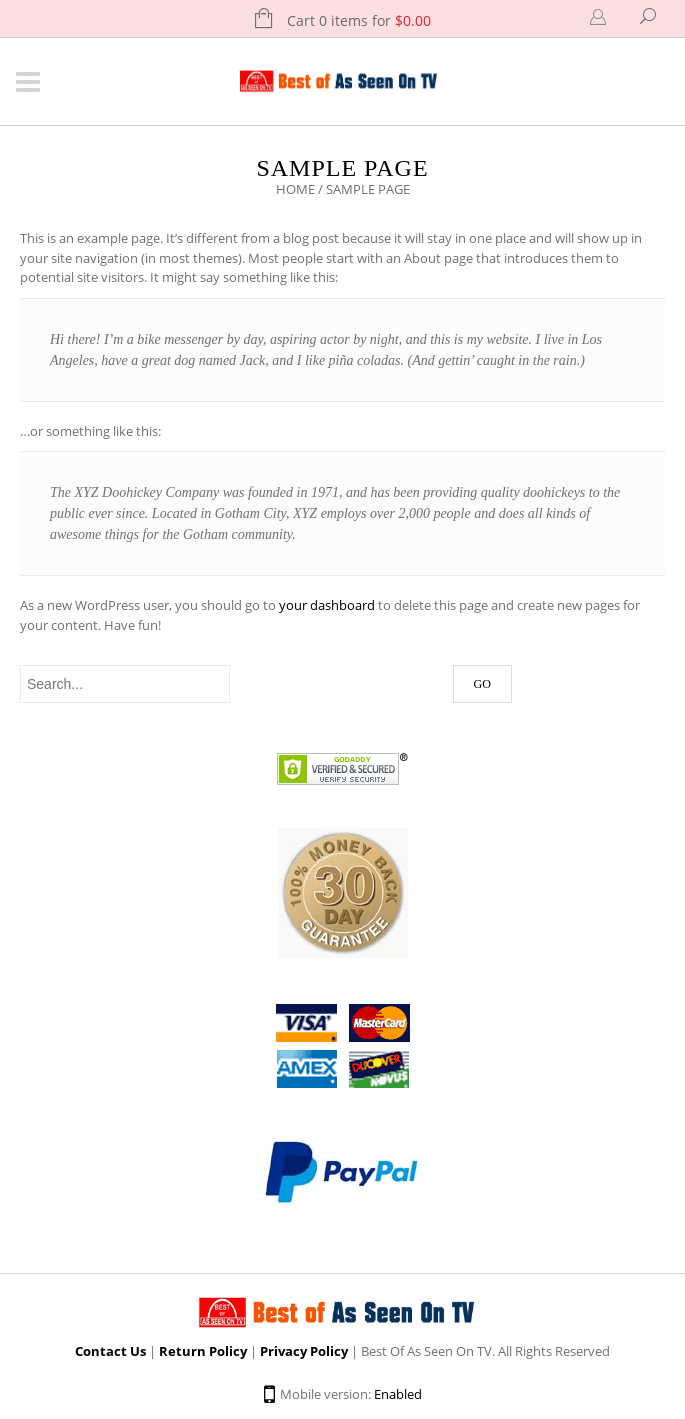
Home (295, 189)
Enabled (398, 1394)
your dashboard (327, 605)
